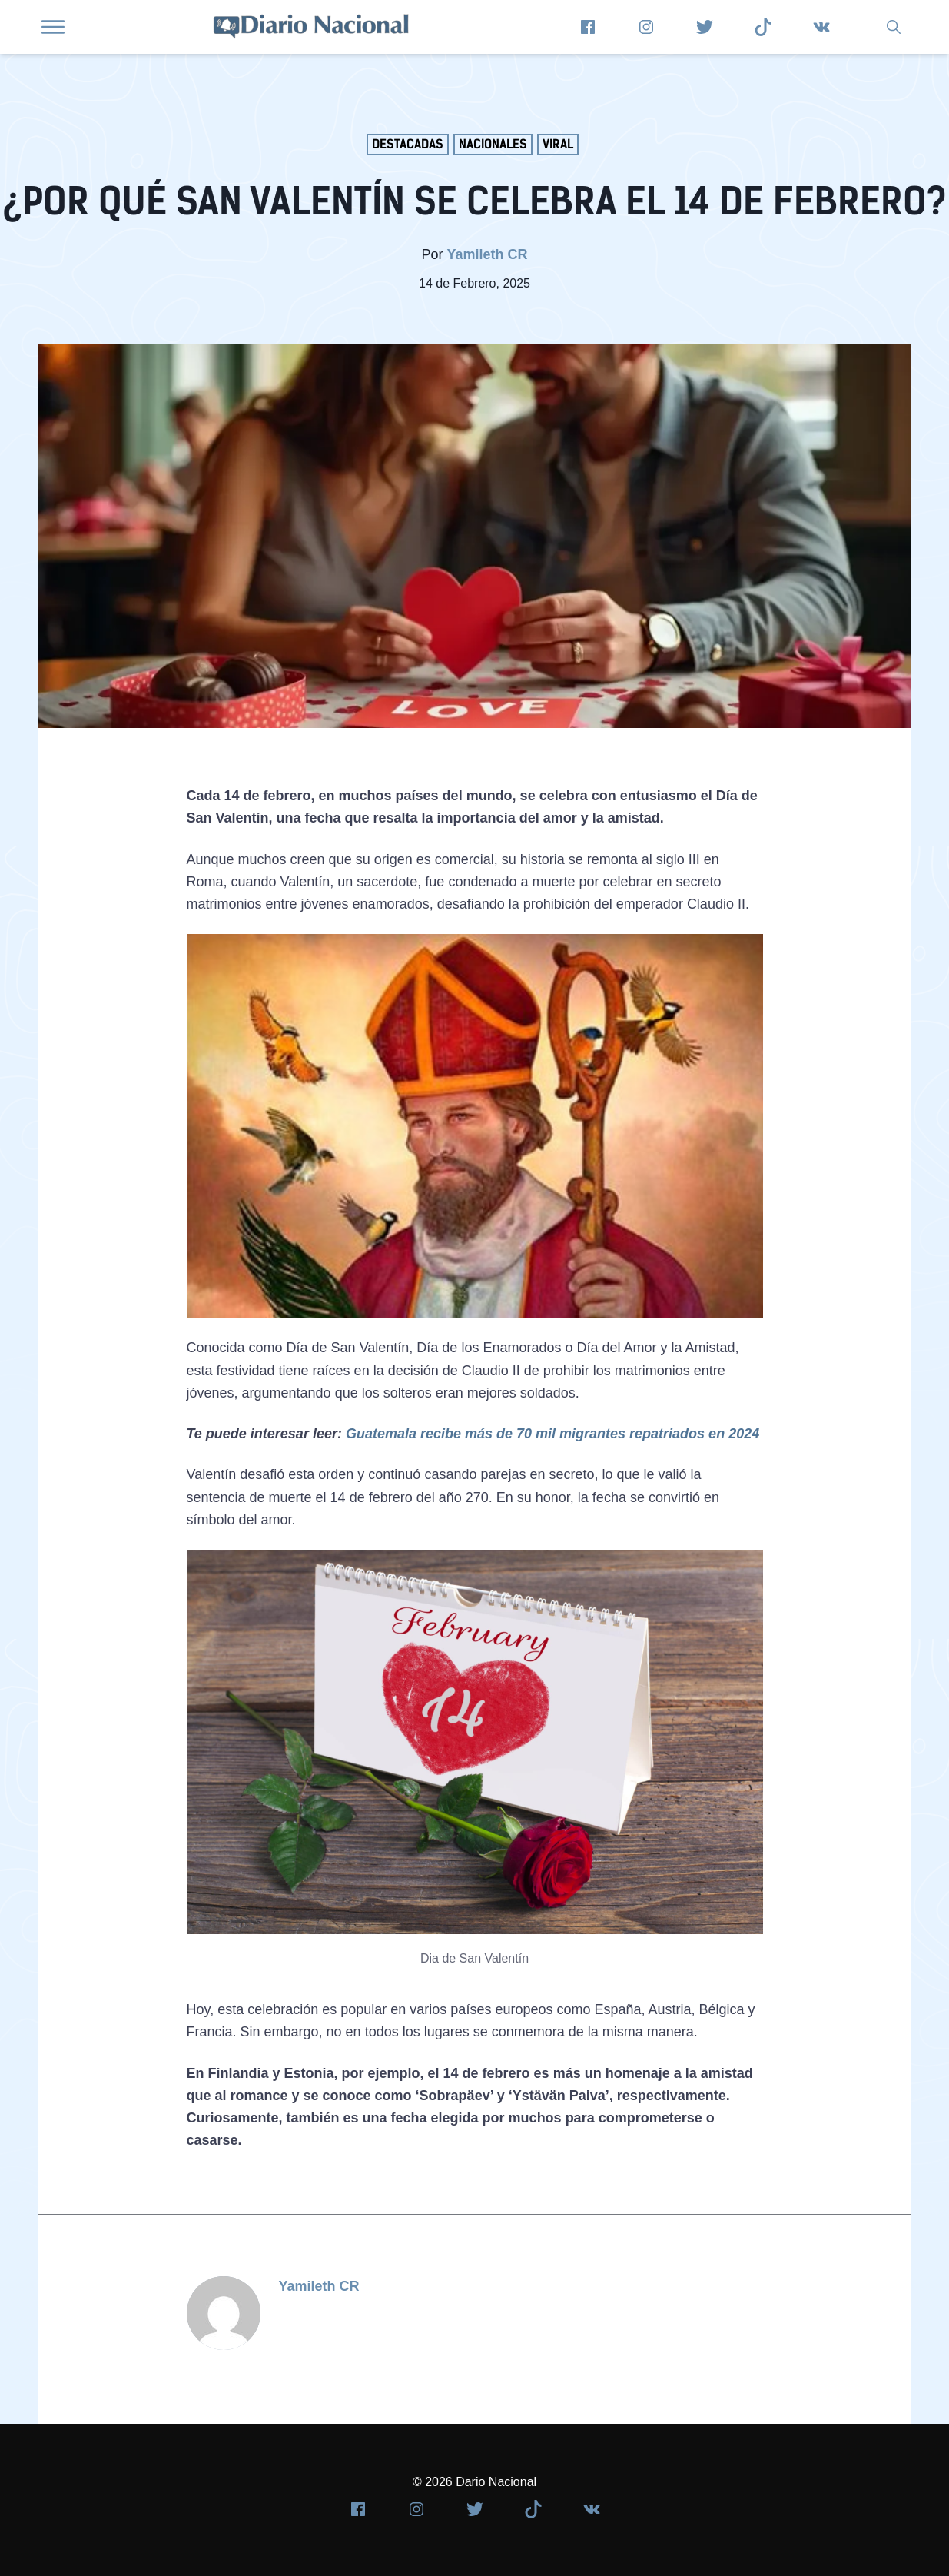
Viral (558, 144)
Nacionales (493, 144)
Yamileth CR (487, 254)
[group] (893, 27)
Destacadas (407, 144)
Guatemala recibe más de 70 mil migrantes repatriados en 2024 (552, 1433)
